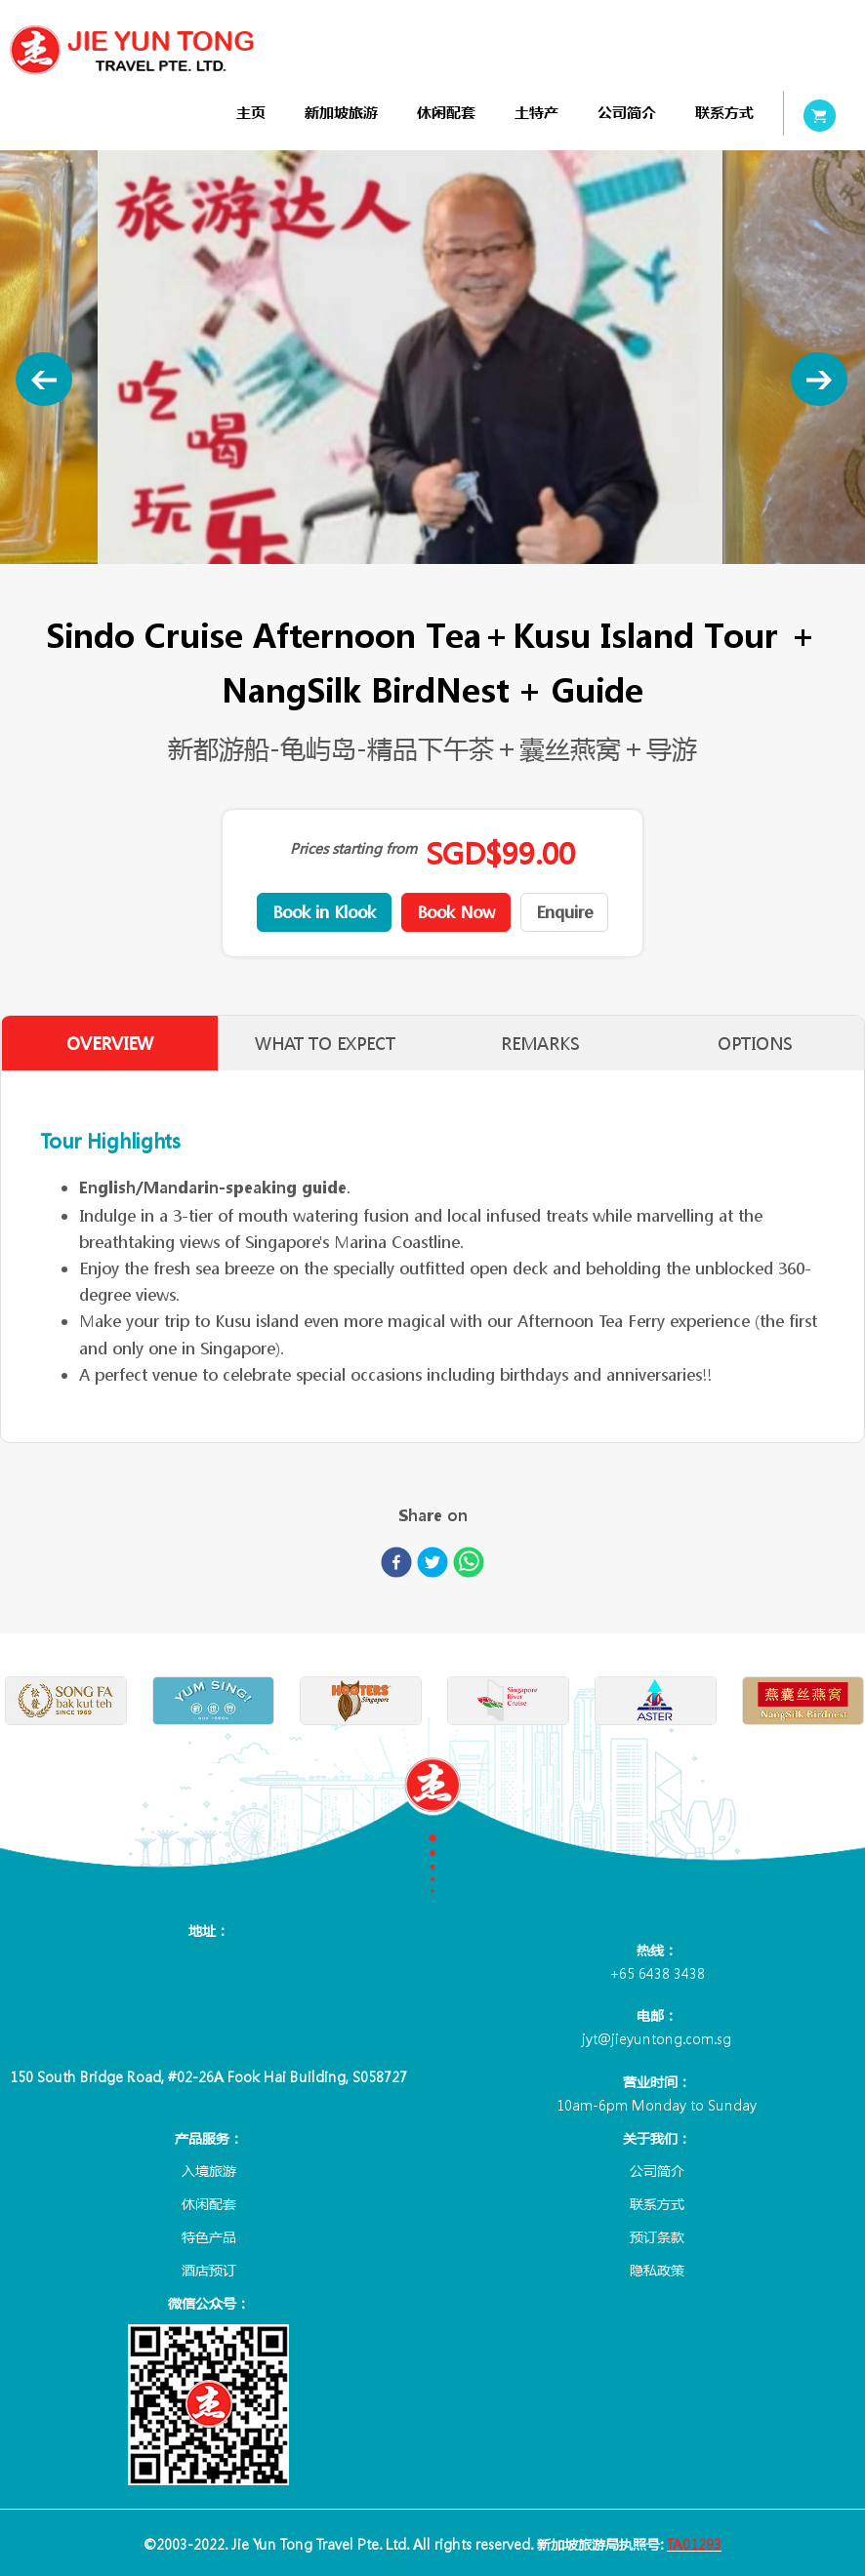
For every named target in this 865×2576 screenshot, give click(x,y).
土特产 (536, 112)
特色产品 (209, 2236)
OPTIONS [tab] (756, 1043)
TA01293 (694, 2544)
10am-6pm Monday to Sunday (656, 2104)
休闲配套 (446, 112)
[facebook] (396, 1566)
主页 (251, 112)
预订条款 (657, 2236)
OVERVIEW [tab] (108, 1043)
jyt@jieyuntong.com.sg (656, 2038)
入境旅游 (209, 2170)
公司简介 (626, 112)
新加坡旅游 (341, 112)
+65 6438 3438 (657, 1973)
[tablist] (432, 1043)
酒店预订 (209, 2269)
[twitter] (432, 1566)
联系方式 (724, 112)
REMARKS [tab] (540, 1043)
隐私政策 (657, 2269)
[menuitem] (251, 113)
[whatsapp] (468, 1566)
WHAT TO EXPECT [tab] (325, 1043)
